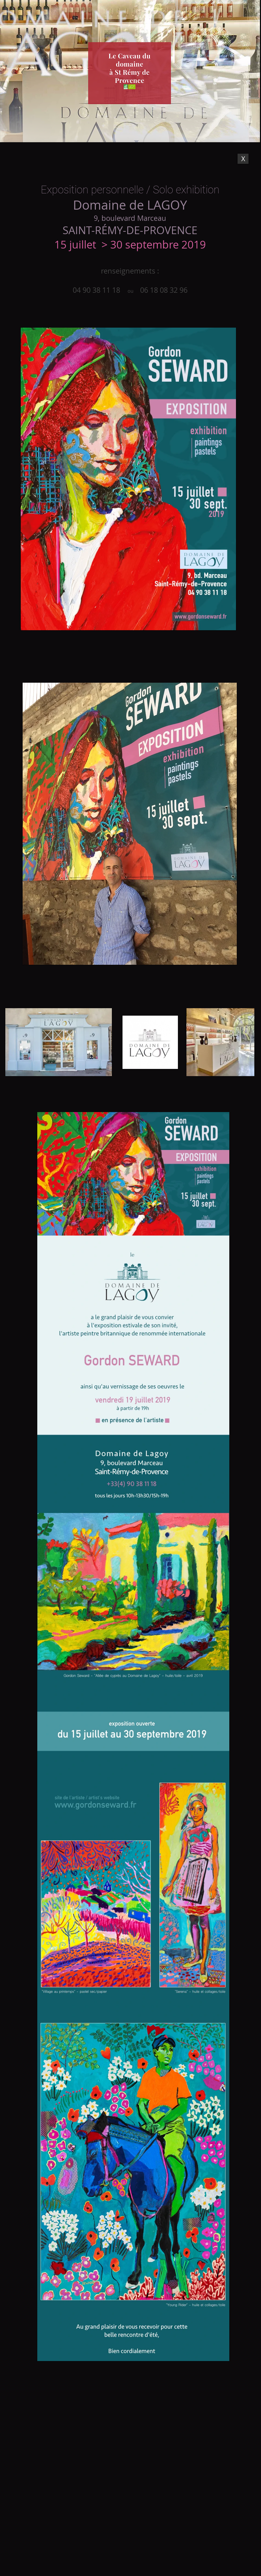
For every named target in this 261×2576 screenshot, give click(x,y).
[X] (243, 159)
